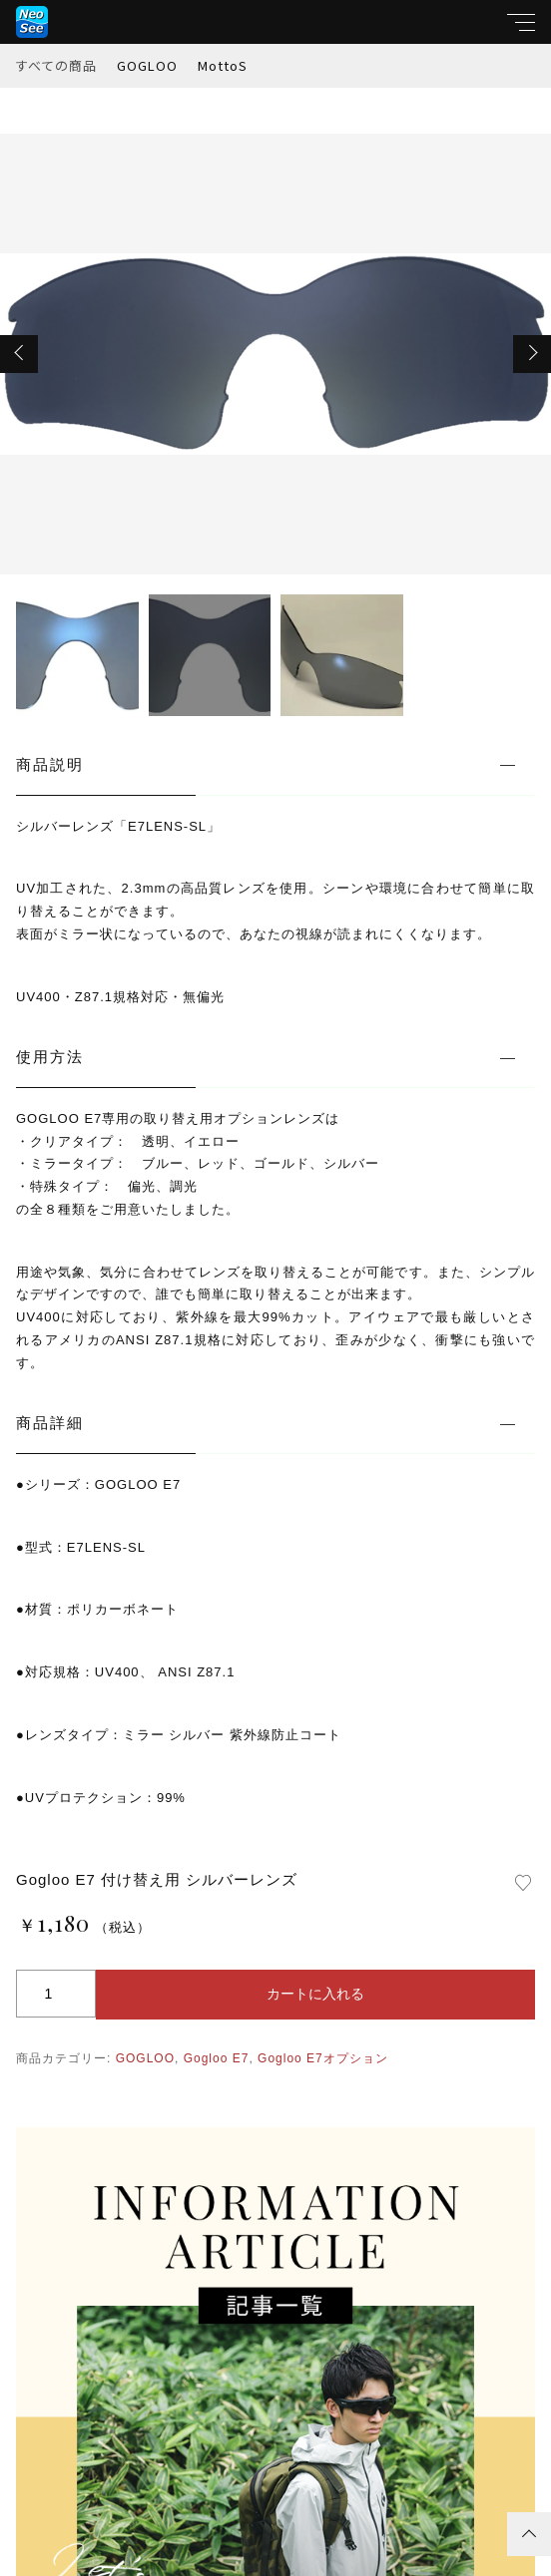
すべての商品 (56, 65)
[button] (19, 354)
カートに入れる (315, 1994)
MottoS (223, 65)
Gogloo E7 (217, 2058)
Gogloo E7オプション (323, 2058)
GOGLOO (147, 65)
